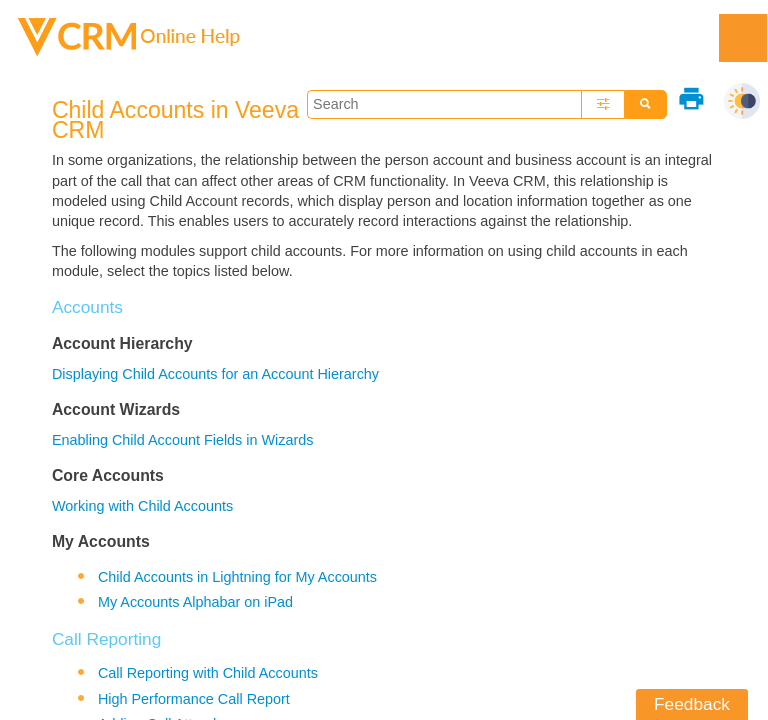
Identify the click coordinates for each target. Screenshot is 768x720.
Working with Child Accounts (142, 506)
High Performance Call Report (194, 699)
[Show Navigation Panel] (743, 38)
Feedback (692, 704)
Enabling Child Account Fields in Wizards (183, 440)
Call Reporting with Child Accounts (208, 673)
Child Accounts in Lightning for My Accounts (237, 577)
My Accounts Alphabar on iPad (195, 602)
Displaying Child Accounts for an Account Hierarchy (215, 374)
